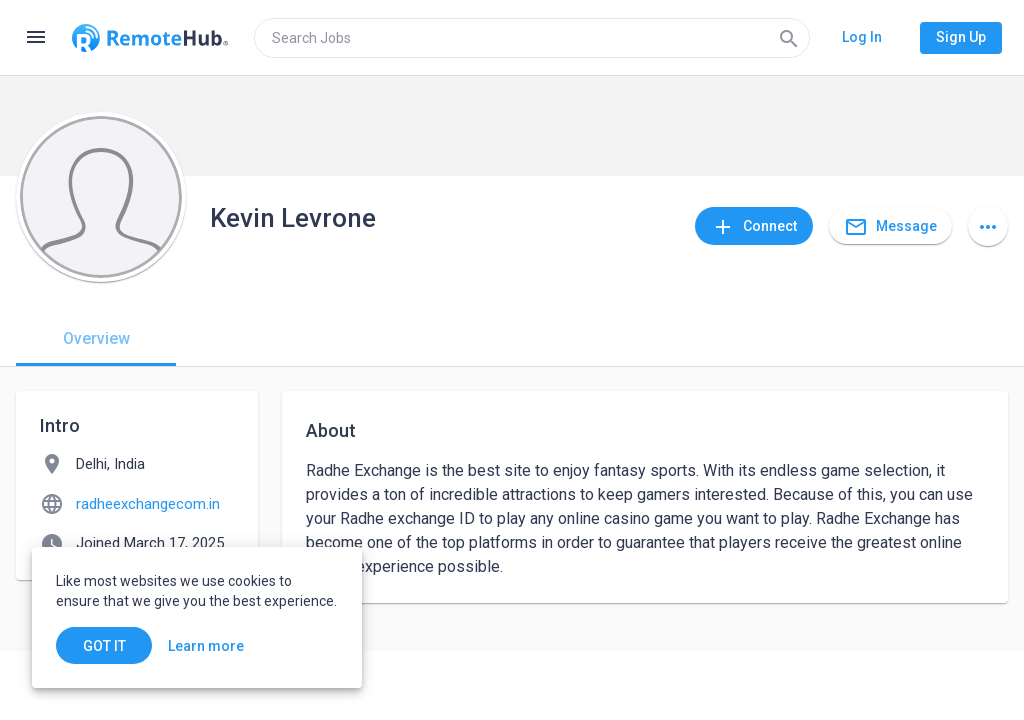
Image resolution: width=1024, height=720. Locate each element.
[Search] (789, 38)
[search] (532, 38)
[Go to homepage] (150, 38)
